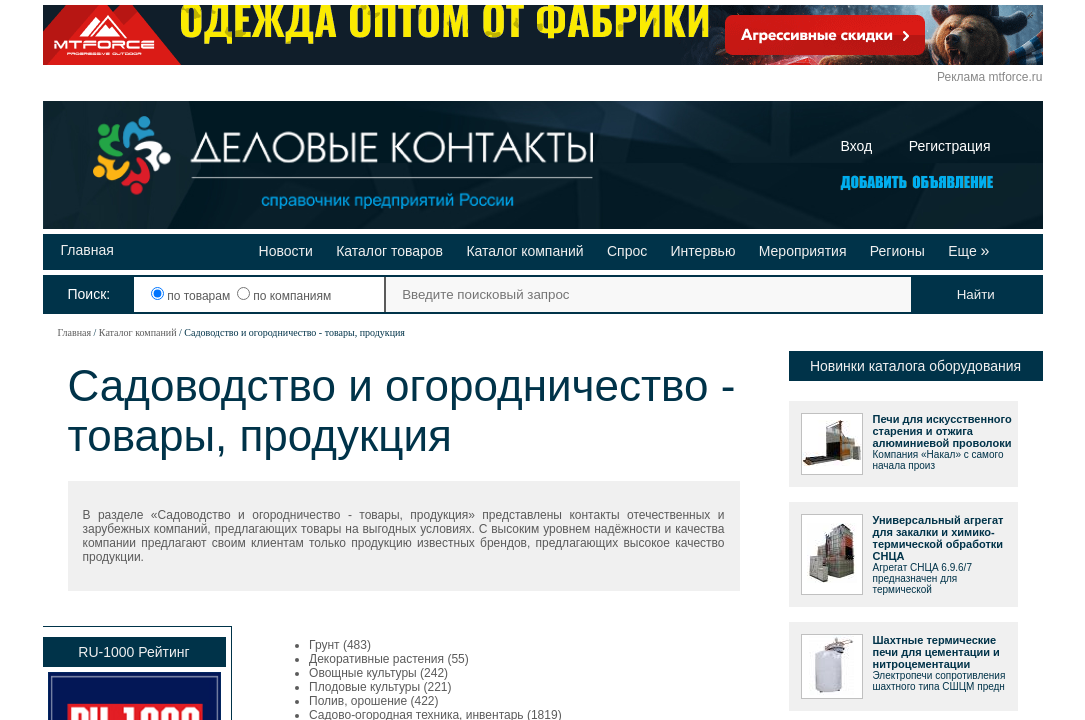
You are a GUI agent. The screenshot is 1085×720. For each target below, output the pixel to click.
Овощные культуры (363, 673)
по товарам (192, 296)
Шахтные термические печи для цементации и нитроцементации (936, 652)
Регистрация (950, 146)
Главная (87, 250)
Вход (857, 146)
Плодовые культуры (364, 687)
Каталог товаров (389, 251)
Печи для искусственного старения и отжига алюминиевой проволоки (942, 431)
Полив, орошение (358, 701)
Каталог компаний (524, 251)
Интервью (703, 251)
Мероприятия (803, 251)
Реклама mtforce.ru (989, 77)
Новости (286, 251)
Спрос (627, 251)
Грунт (324, 645)
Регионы (897, 251)
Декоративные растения (376, 659)
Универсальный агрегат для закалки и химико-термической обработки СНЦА (938, 538)
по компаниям (284, 296)
